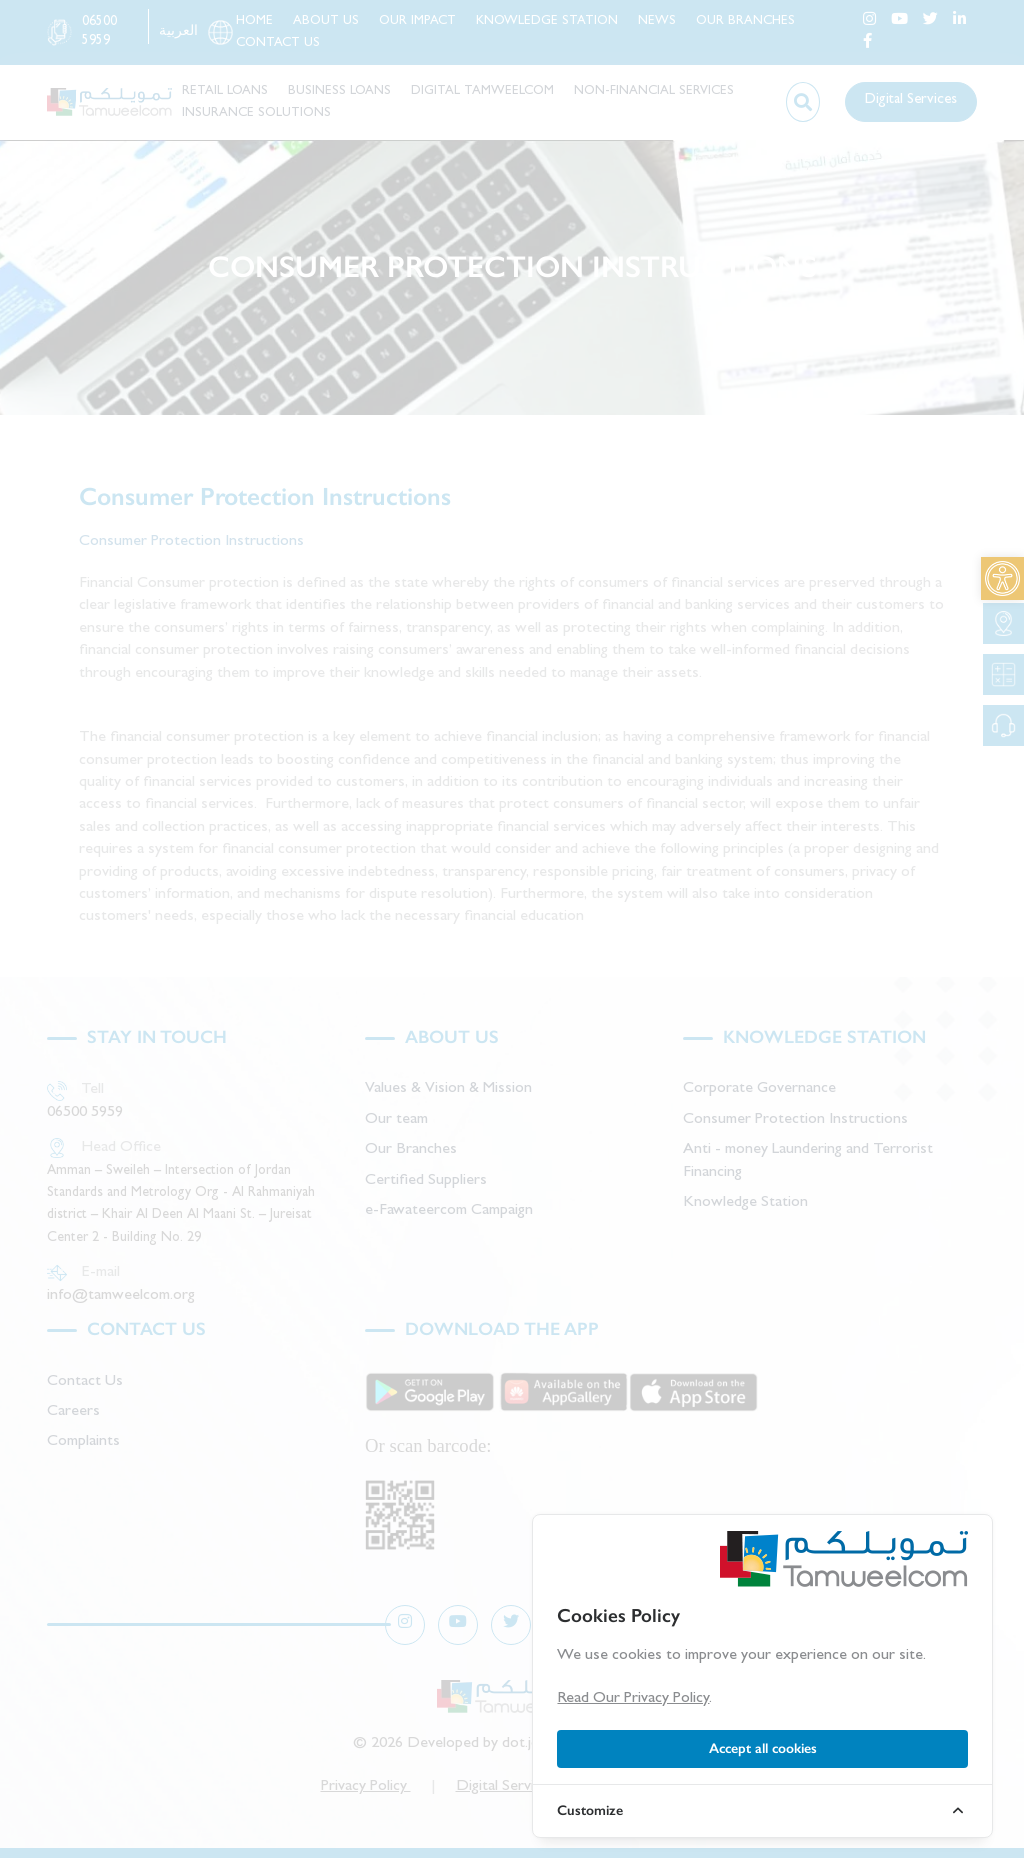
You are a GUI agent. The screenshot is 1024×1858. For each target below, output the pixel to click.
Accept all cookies (763, 1748)
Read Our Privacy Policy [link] (633, 1699)
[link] (1002, 578)
